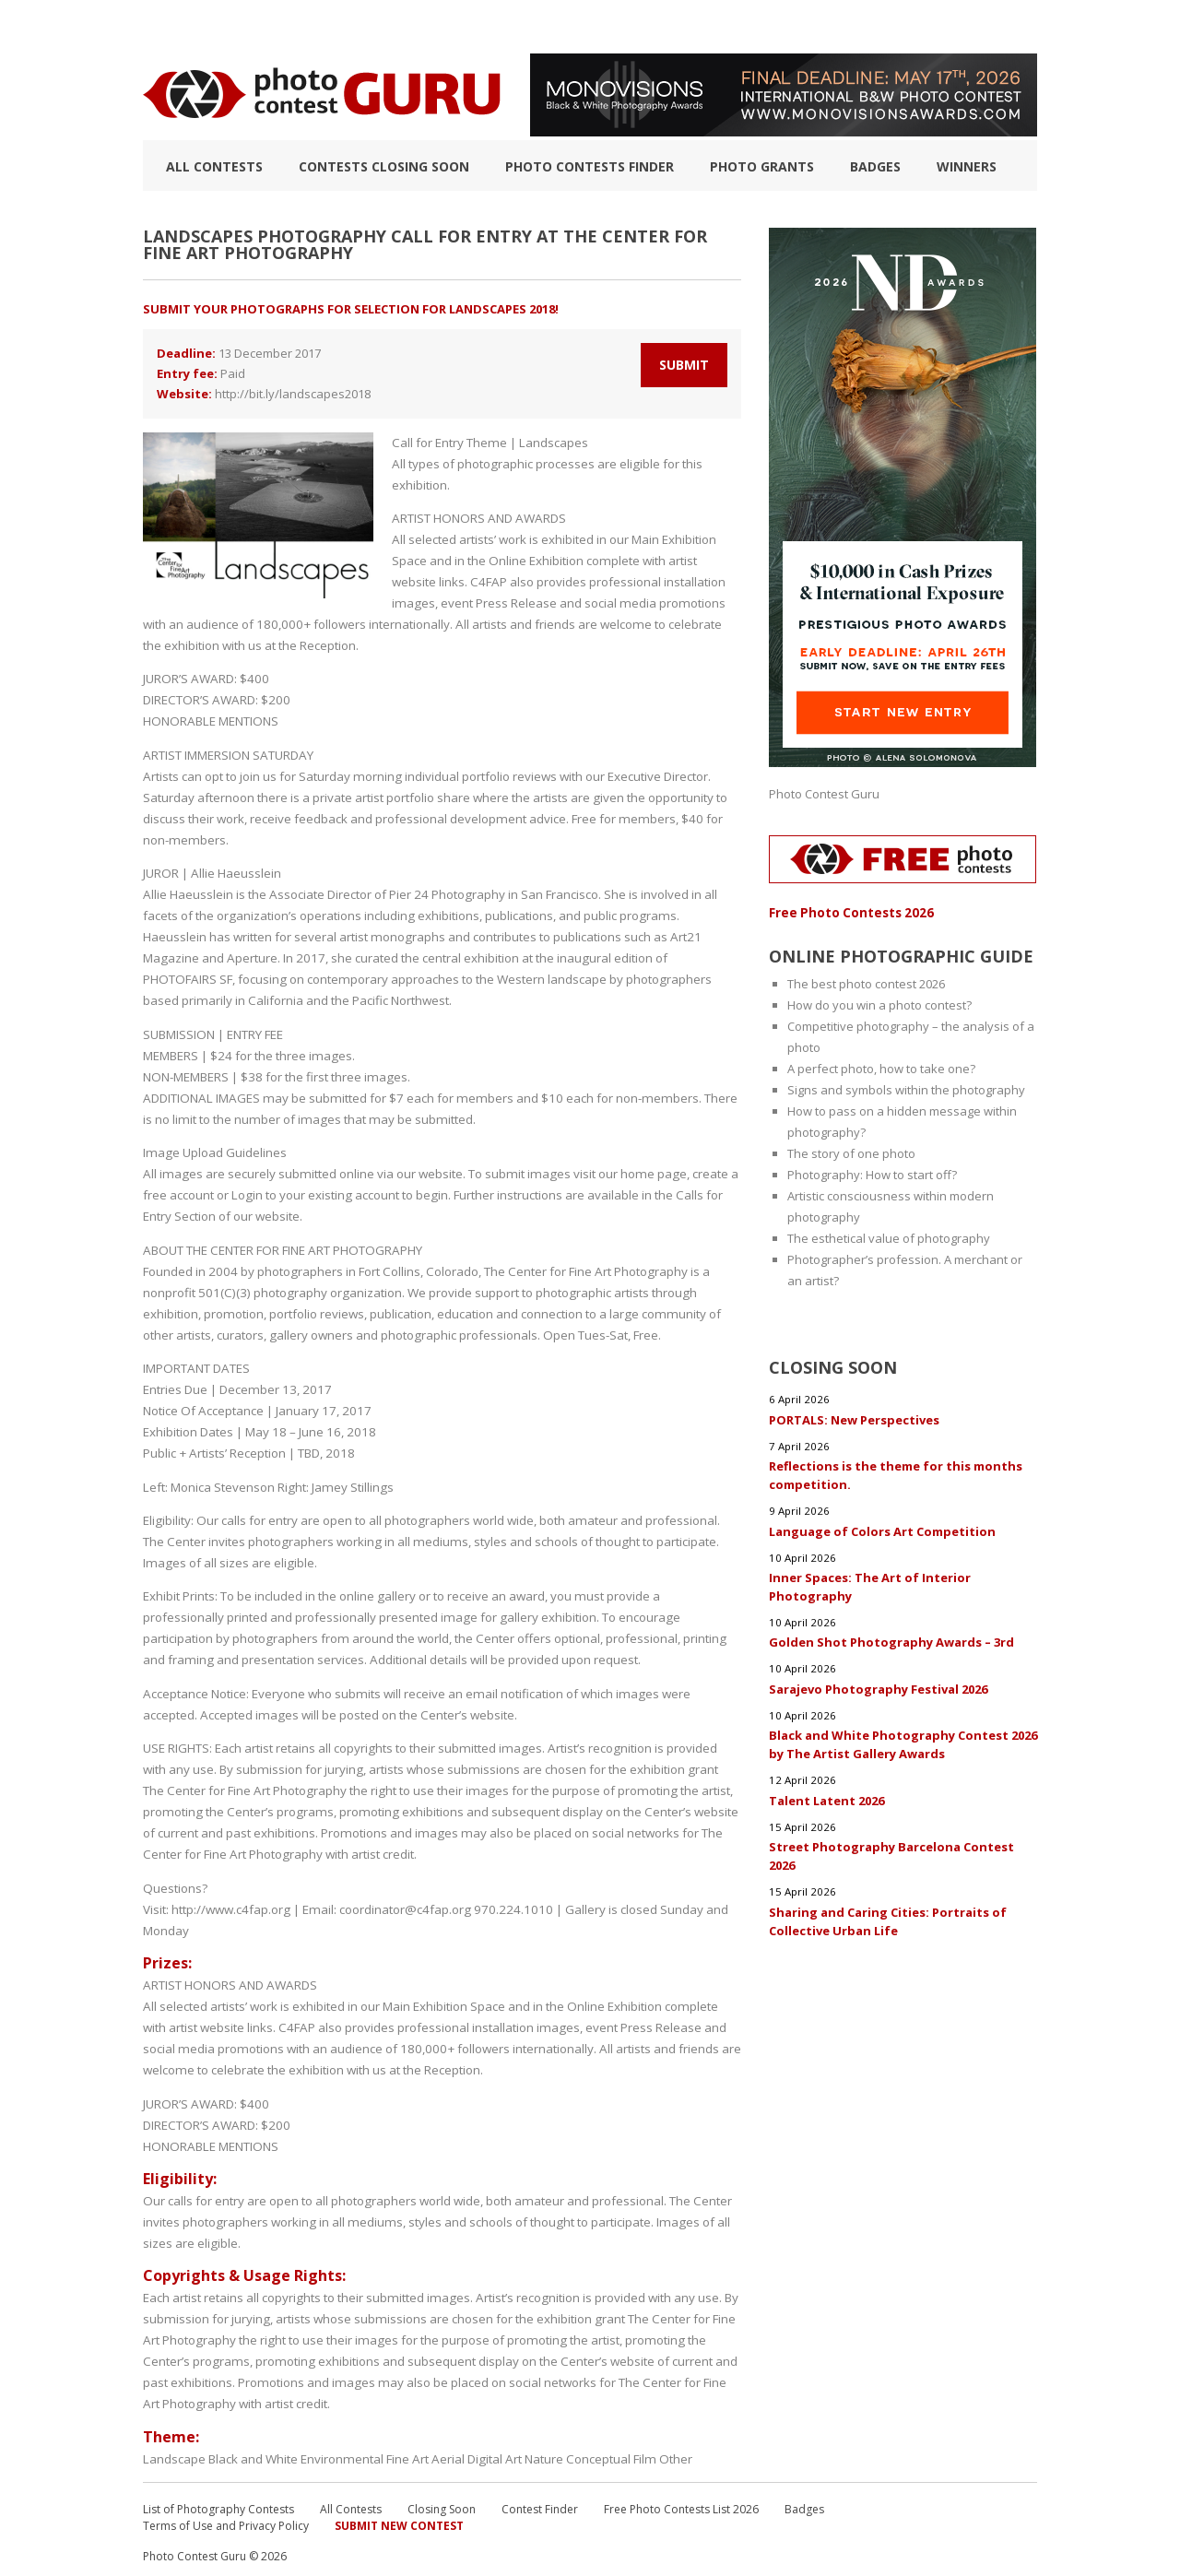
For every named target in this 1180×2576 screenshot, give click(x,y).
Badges (875, 166)
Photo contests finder (589, 166)
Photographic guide (694, 26)
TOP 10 (162, 26)
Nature (537, 2451)
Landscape (174, 2451)
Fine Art (404, 2451)
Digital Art (489, 2451)
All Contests (214, 166)
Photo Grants (762, 166)
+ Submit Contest (978, 26)
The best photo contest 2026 (866, 983)
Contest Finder (540, 2502)
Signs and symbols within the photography (906, 1089)
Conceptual (591, 2451)
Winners (967, 166)
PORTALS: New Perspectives (854, 1417)
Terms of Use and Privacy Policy (226, 2518)
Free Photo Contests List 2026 (681, 2502)
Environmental (340, 2451)
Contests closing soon (384, 166)
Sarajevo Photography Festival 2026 (878, 1684)
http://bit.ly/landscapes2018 (293, 393)
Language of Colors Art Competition (882, 1527)
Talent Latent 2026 (828, 1795)
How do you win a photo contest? (879, 1004)
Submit (684, 364)
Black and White (252, 2451)
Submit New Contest (399, 2518)
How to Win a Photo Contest (514, 26)
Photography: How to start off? (872, 1173)
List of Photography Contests (302, 26)
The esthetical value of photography (888, 1237)
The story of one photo (851, 1152)
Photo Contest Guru (824, 794)
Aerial (444, 2451)
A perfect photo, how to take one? (881, 1067)
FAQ (795, 26)
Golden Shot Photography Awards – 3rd (891, 1638)
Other (666, 2451)
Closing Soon (441, 2502)
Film (636, 2451)
